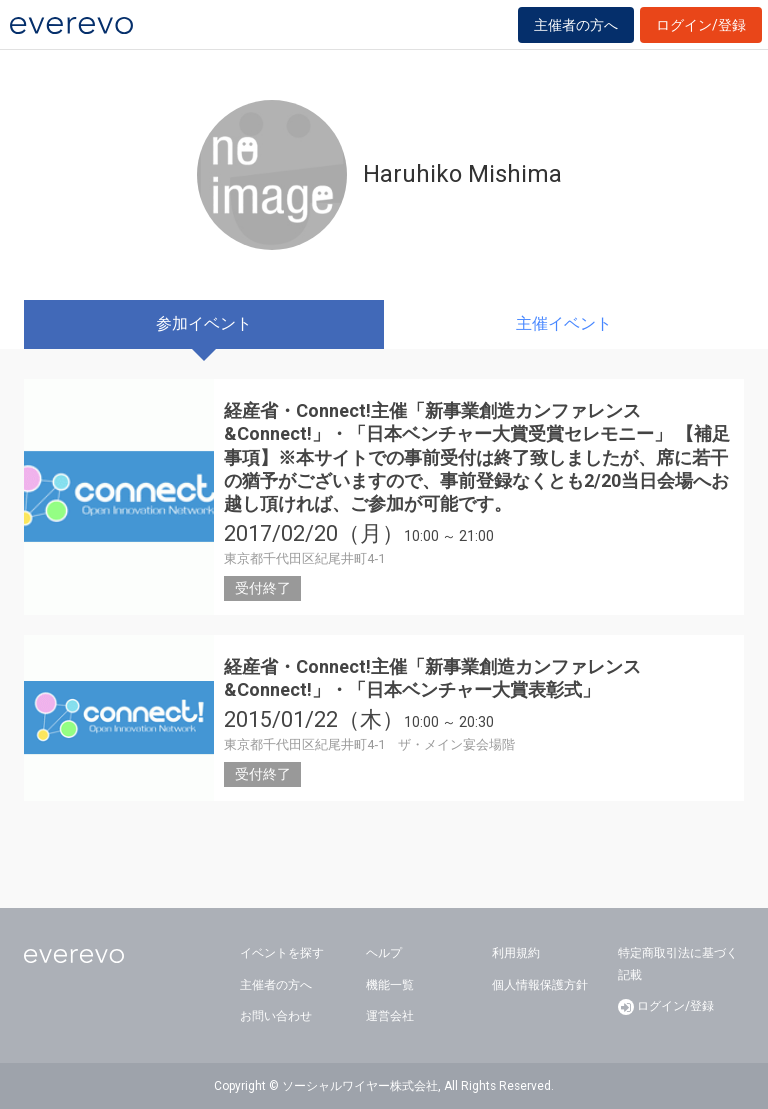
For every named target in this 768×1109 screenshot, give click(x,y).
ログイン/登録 (701, 25)
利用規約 (516, 953)
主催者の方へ (576, 25)
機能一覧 (390, 985)
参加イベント (204, 323)
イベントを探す (282, 953)
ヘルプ (384, 953)
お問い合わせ (276, 1016)
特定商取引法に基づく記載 (678, 964)
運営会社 (390, 1016)
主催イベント (564, 323)
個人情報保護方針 (540, 985)
